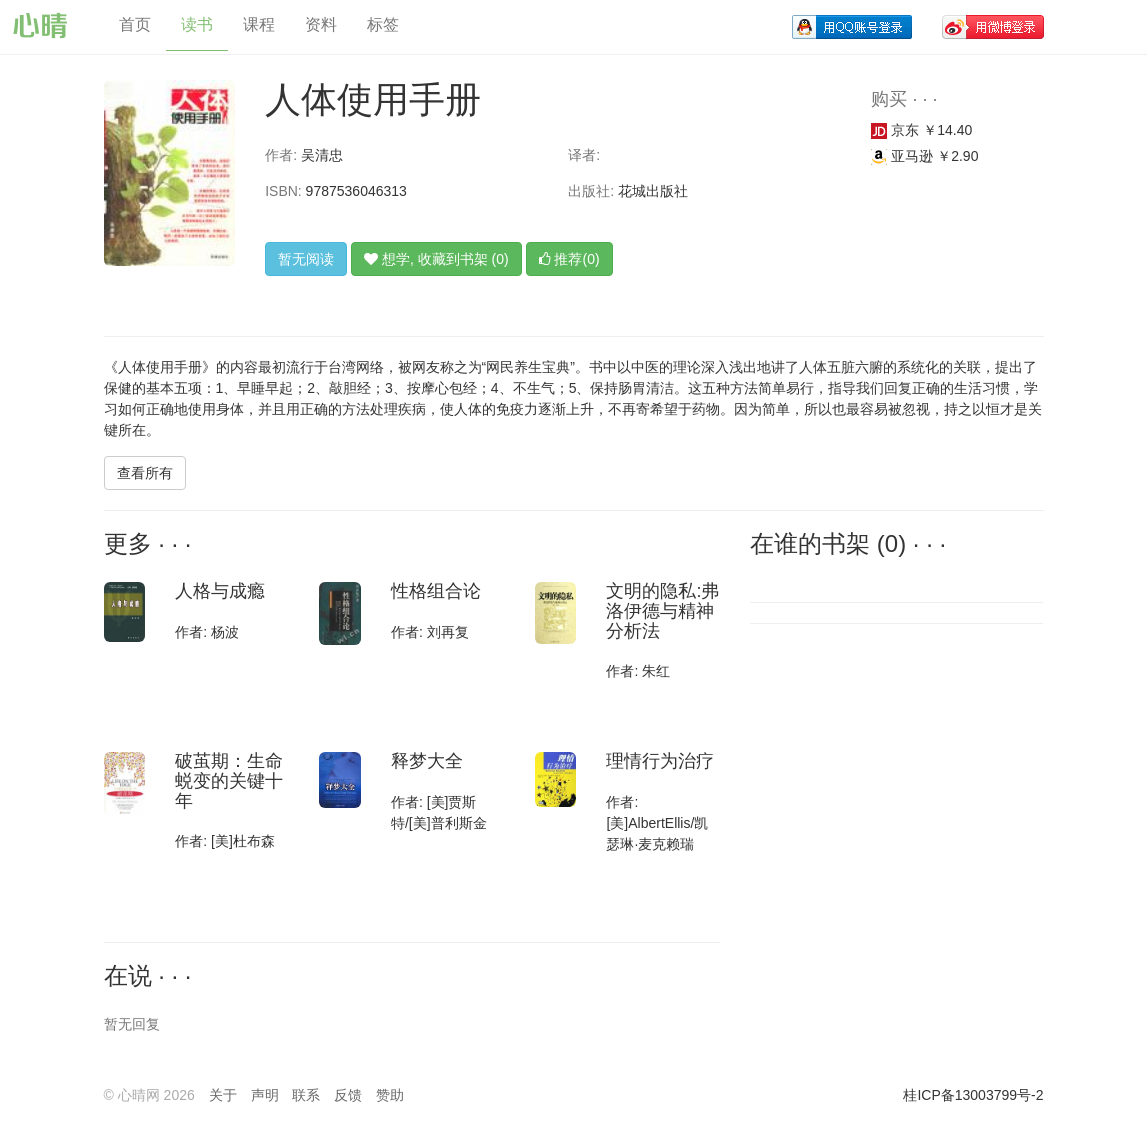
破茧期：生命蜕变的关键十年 (229, 781)
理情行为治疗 (660, 761)
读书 (197, 24)
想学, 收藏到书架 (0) (436, 259)
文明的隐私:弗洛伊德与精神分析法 (662, 611)
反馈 (348, 1095)
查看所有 (145, 473)
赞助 (390, 1095)
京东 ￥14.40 (921, 130)
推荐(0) (569, 259)
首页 (135, 24)
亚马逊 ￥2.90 (924, 156)
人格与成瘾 (220, 591)
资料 (321, 24)
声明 (265, 1095)
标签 (383, 24)
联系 (306, 1095)
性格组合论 (436, 591)
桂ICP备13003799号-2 (973, 1095)
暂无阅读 (306, 259)
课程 (259, 24)
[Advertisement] (885, 769)
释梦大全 (427, 761)
